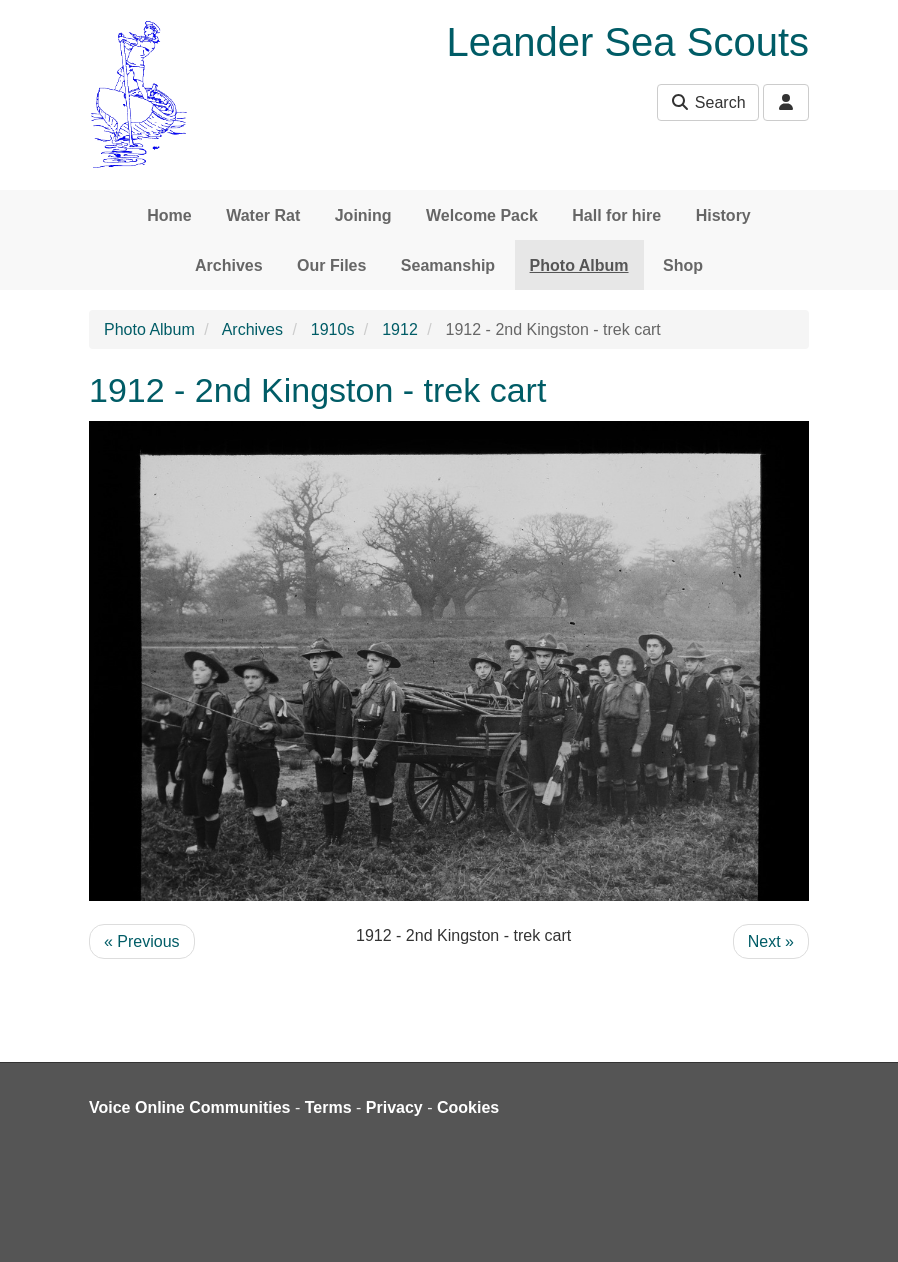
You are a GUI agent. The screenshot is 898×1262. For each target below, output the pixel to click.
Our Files (331, 265)
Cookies (468, 1107)
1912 (400, 329)
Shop (683, 265)
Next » (771, 941)
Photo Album (579, 265)
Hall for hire (616, 215)
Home (169, 215)
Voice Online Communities (190, 1107)
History (723, 215)
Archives (229, 265)
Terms (328, 1107)
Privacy (394, 1107)
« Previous (142, 941)
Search (707, 102)
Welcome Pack (482, 215)
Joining (363, 215)
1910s (333, 329)
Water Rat (263, 215)
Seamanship (448, 265)
